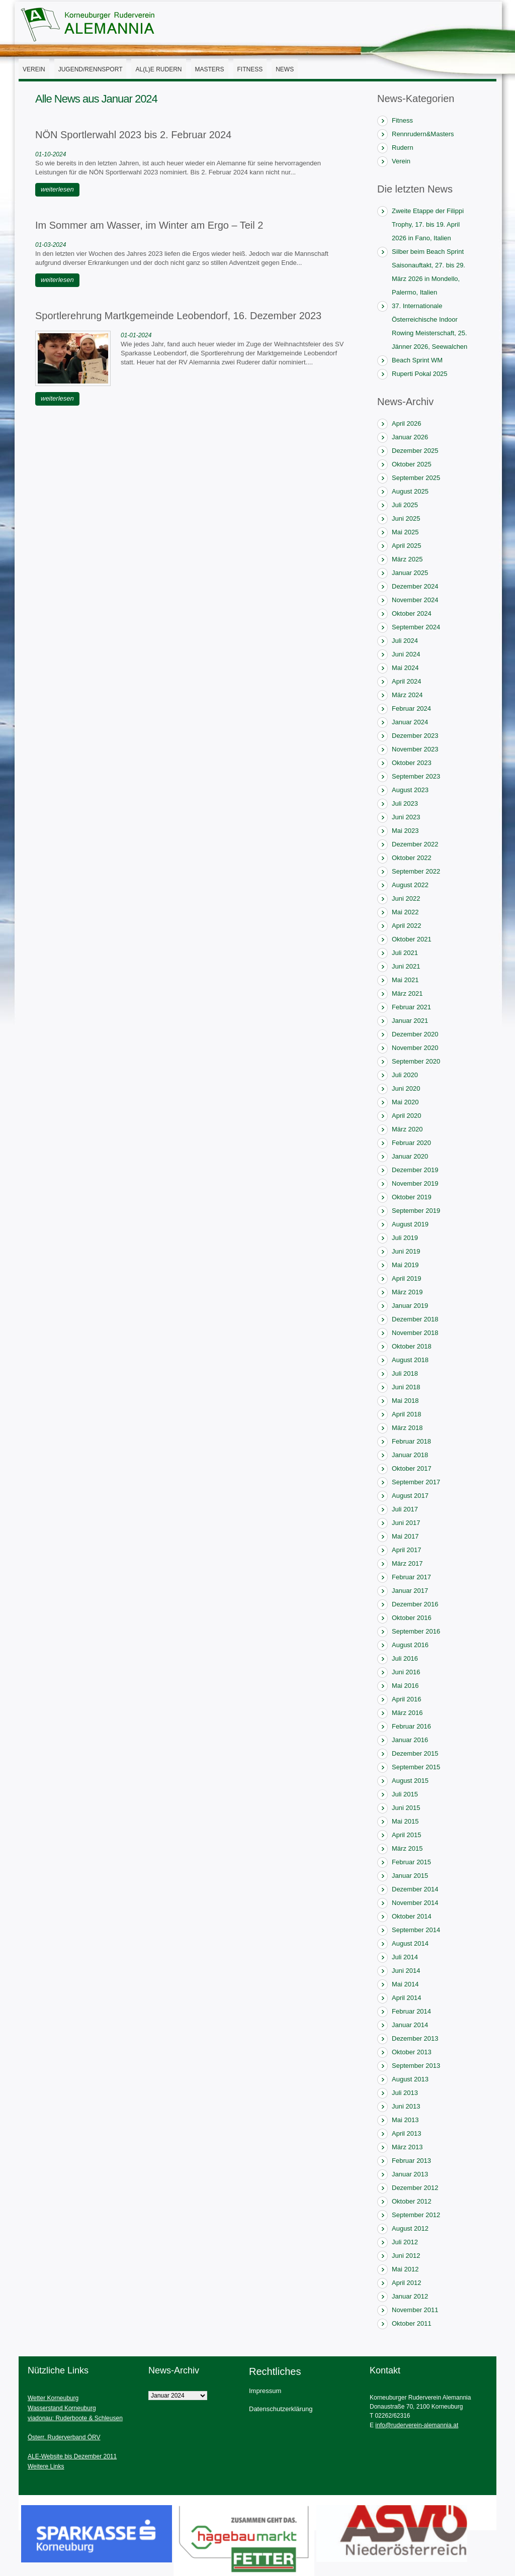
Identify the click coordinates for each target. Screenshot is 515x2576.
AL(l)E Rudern (158, 69)
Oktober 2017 (412, 1468)
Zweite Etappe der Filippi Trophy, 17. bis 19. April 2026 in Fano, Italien (428, 224)
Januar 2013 (410, 2174)
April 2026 (406, 423)
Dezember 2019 (415, 1170)
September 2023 (416, 776)
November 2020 (415, 1048)
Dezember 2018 (415, 1319)
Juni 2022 (406, 898)
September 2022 (416, 871)
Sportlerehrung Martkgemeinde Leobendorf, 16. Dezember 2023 (178, 315)
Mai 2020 (405, 1102)
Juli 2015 (405, 1794)
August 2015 (410, 1780)
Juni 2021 (406, 966)
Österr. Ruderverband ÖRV (64, 2437)
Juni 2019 (406, 1251)
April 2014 (406, 1997)
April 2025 (406, 545)
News (285, 69)
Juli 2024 (405, 640)
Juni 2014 (406, 1970)
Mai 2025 (405, 532)
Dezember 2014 (415, 1889)
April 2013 (406, 2133)
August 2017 (410, 1495)
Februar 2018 (411, 1441)
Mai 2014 (405, 1984)
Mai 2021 (405, 980)
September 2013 (416, 2065)
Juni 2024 (406, 654)
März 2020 (407, 1129)
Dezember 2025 (415, 450)
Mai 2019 (405, 1265)
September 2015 (416, 1767)
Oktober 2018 (412, 1346)
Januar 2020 (410, 1156)
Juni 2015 (406, 1807)
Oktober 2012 (412, 2201)
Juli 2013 (405, 2092)
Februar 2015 (411, 1862)
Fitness (250, 69)
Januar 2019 (410, 1305)
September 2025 (416, 478)
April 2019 (406, 1278)
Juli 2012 (405, 2242)
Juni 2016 (406, 1672)
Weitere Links (46, 2466)
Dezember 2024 (415, 586)
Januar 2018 (410, 1455)
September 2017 (416, 1482)
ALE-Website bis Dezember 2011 (72, 2456)
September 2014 (416, 1930)
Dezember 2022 (415, 844)
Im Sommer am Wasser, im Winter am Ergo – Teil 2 (149, 225)
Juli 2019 (405, 1238)
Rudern (402, 147)
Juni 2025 (406, 518)
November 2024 (415, 600)
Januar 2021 (410, 1020)
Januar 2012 (410, 2296)
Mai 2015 (405, 1821)
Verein (34, 69)
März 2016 (407, 1712)
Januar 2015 (410, 1875)
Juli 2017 (405, 1509)
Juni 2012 (406, 2255)
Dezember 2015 (415, 1753)
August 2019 (410, 1224)
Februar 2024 (411, 708)
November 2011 (415, 2310)
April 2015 (406, 1835)
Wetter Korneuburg (53, 2398)
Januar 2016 (410, 1740)
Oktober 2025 (412, 464)
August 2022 (410, 885)
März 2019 (407, 1292)
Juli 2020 (405, 1075)
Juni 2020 (406, 1088)
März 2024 (407, 695)
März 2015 (407, 1848)
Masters (209, 69)
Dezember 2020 (415, 1034)
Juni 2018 (406, 1387)
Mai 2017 (405, 1536)
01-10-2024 (50, 154)
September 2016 (416, 1631)
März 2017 (407, 1563)
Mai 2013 (405, 2120)
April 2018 (406, 1414)
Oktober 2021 (412, 939)
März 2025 (407, 559)
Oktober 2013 (412, 2052)
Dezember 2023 (415, 735)
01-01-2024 (136, 335)
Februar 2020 (411, 1143)
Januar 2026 (410, 437)
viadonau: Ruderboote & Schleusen (75, 2418)
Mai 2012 (405, 2269)
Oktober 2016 (412, 1617)
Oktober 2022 (412, 858)
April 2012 (406, 2282)
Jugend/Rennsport (90, 69)
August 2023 (410, 790)
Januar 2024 (410, 722)
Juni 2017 (406, 1522)
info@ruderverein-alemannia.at (416, 2425)
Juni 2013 (406, 2106)
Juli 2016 (405, 1658)
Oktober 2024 (412, 613)
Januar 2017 (410, 1590)
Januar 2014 (410, 2025)
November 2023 (415, 749)
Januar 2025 (410, 573)
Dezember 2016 (415, 1604)
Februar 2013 (411, 2160)
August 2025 (410, 491)
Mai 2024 (405, 668)
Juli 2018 (405, 1373)
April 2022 (406, 925)
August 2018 (410, 1360)
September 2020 (416, 1061)
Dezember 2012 (415, 2187)
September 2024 (416, 627)
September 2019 (416, 1210)
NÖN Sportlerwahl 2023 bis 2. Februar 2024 (133, 134)
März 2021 (407, 993)
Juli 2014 (405, 1957)
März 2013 (407, 2147)
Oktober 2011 (412, 2323)
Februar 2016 (411, 1726)
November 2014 (415, 1902)
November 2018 (415, 1333)
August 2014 (410, 1943)
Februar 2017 (411, 1577)
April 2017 (406, 1550)
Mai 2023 (405, 830)
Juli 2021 (405, 953)
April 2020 (406, 1115)
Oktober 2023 (412, 763)
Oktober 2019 (412, 1197)
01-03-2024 (50, 244)
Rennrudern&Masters (423, 134)
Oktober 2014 (412, 1916)
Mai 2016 (405, 1685)
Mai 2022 (405, 912)
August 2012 (410, 2228)
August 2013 (410, 2079)
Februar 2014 (411, 2011)
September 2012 (416, 2215)
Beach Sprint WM (417, 360)
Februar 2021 (411, 1007)
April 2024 (406, 681)
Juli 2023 (405, 803)
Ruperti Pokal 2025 (420, 373)
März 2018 (407, 1428)
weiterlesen (57, 189)
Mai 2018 (405, 1400)
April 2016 (406, 1699)
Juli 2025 (405, 505)
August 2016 (410, 1645)
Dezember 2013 (415, 2038)
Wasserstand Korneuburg (62, 2408)
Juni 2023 (406, 817)
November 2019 (415, 1183)
